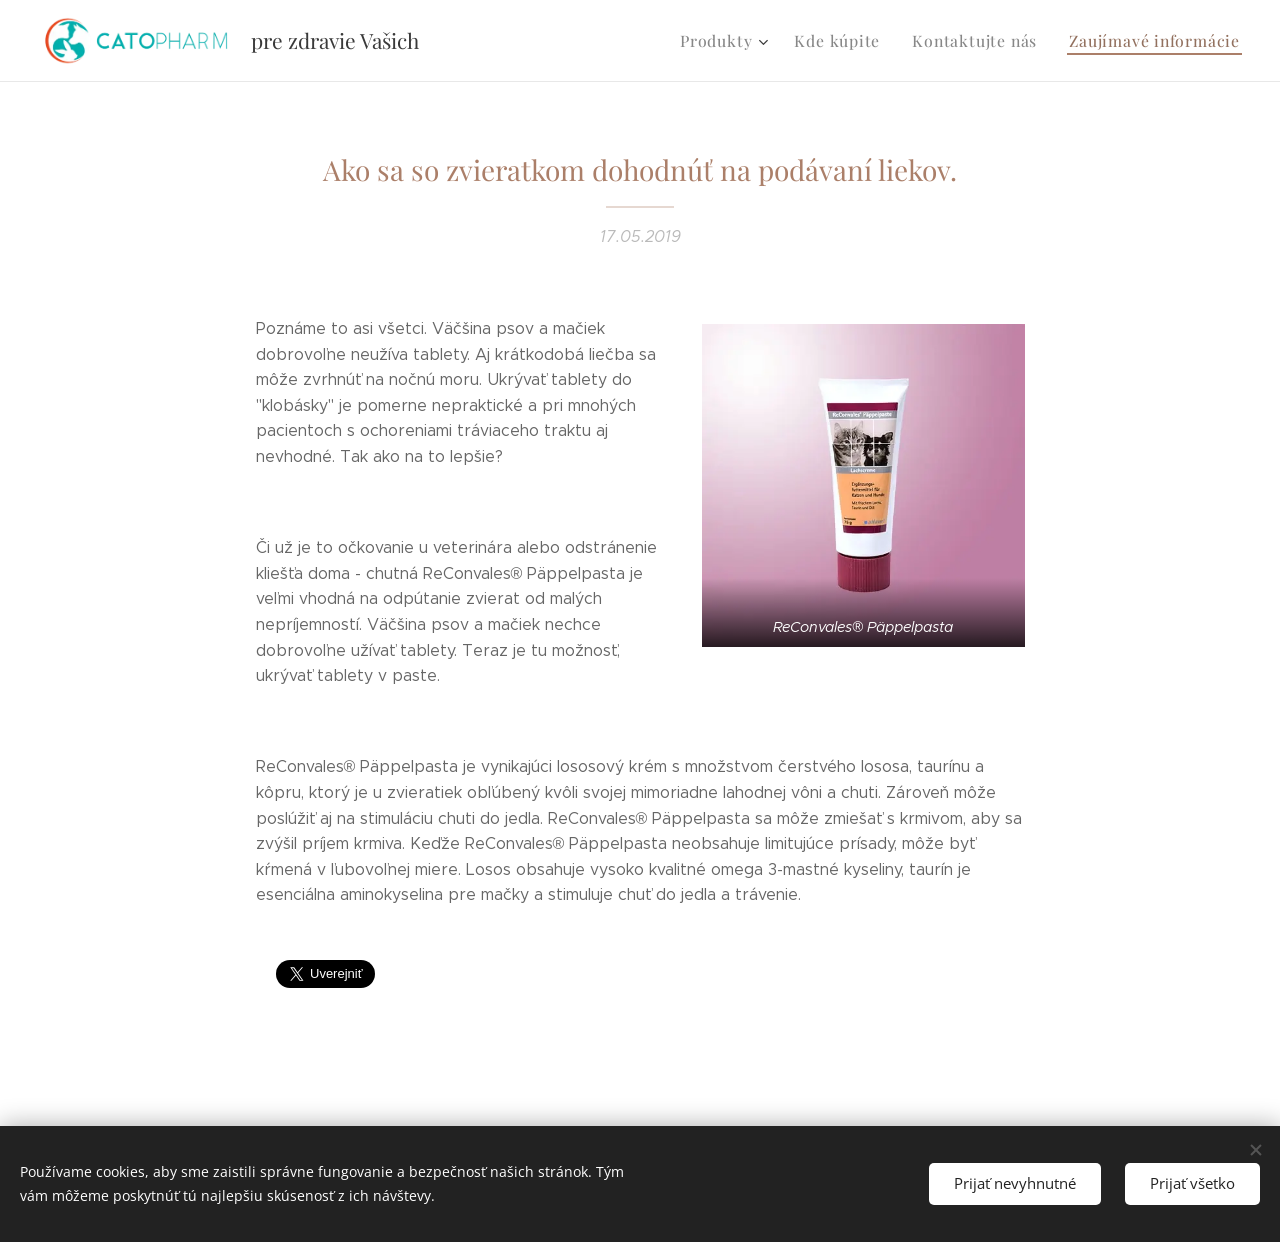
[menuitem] (742, 41)
